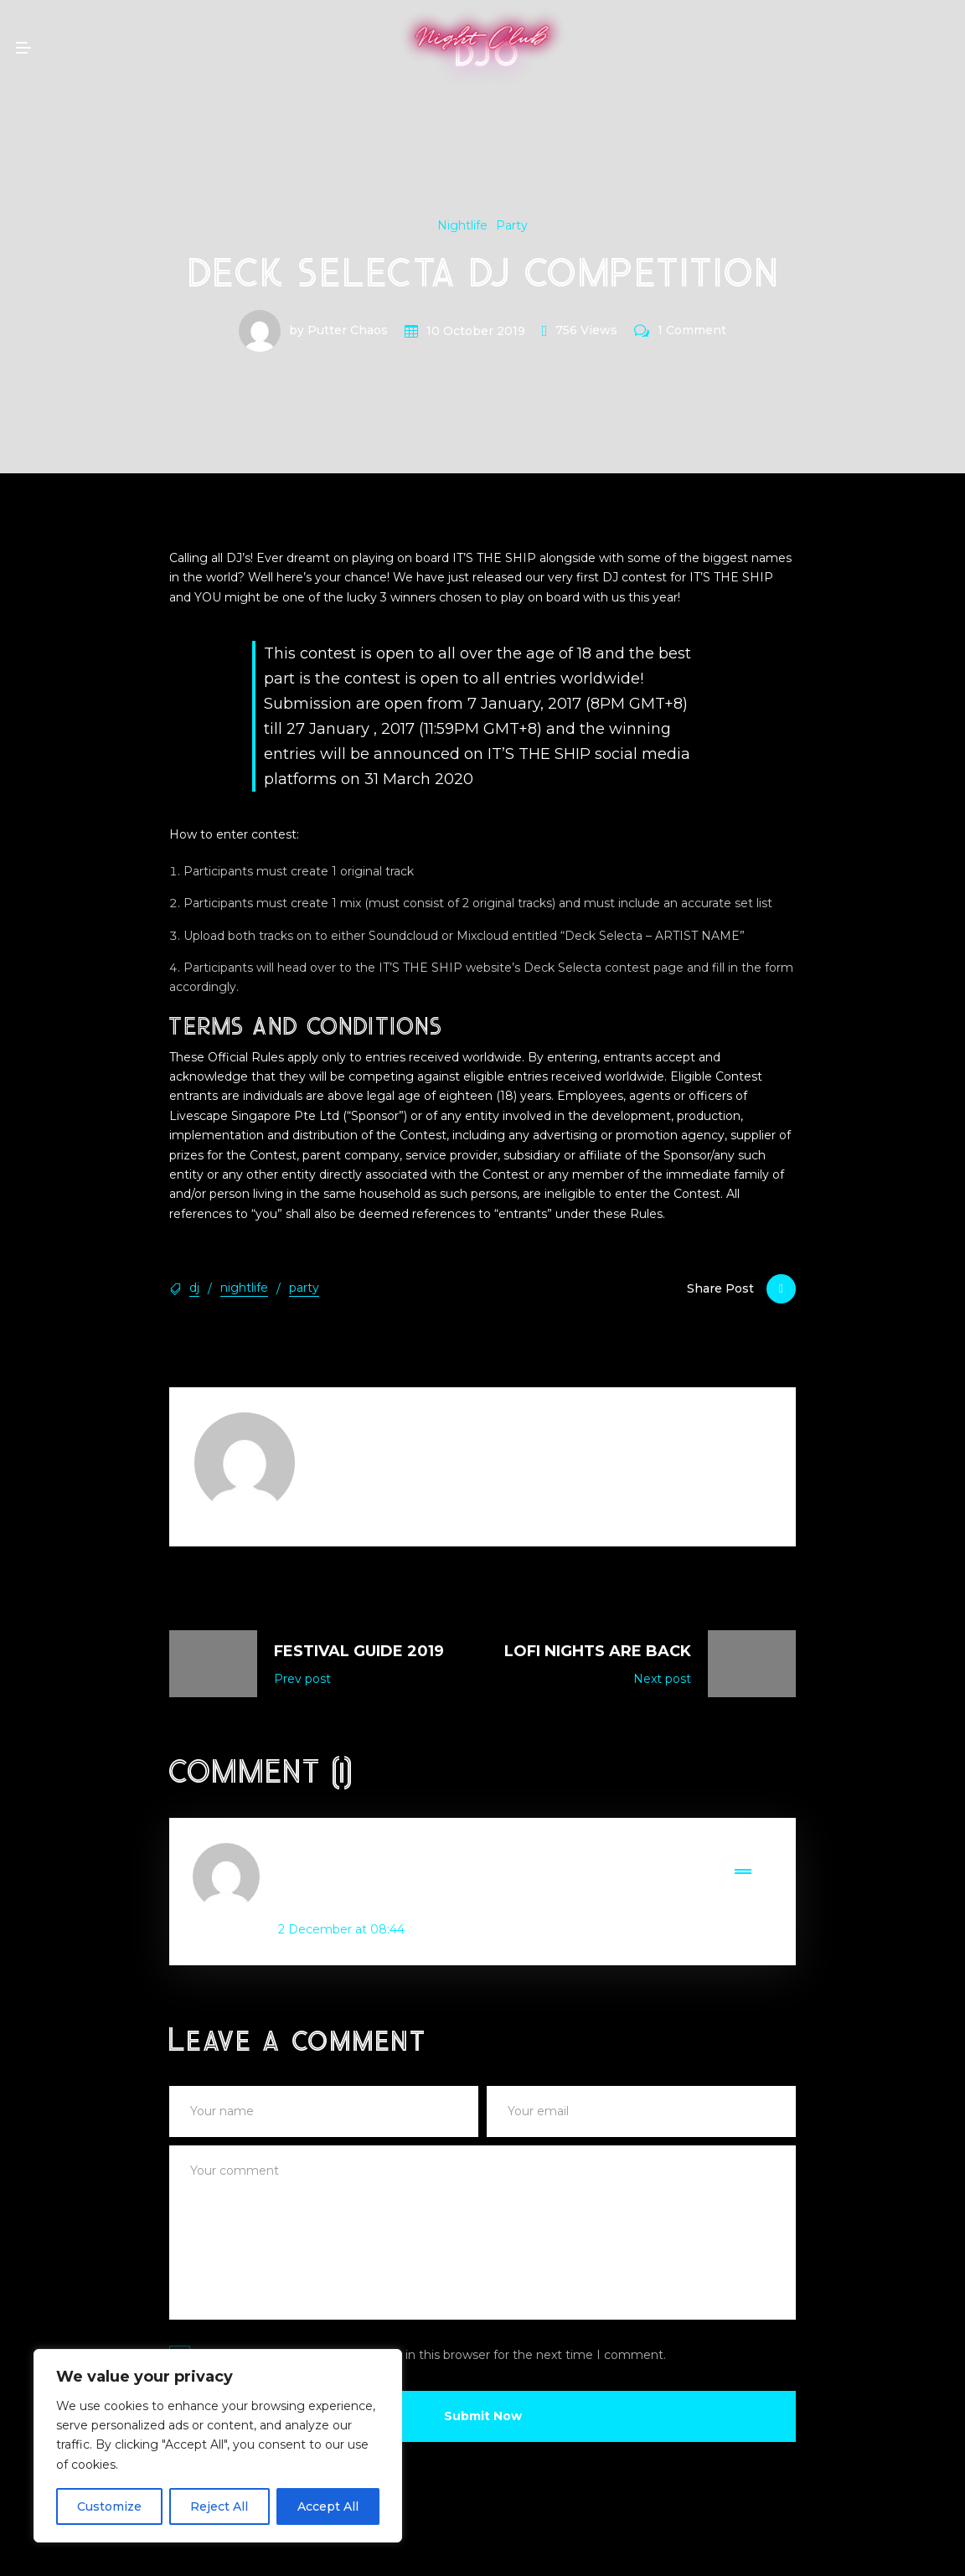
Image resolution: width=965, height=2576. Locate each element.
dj (194, 1287)
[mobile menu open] (23, 48)
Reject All (219, 2506)
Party (512, 225)
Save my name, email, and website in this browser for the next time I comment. (432, 2354)
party (304, 1287)
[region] (218, 2446)
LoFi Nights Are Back (597, 1651)
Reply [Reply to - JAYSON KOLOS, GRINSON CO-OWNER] (753, 1853)
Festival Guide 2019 (359, 1651)
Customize (109, 2506)
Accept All (328, 2506)
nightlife (244, 1287)
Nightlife (462, 225)
